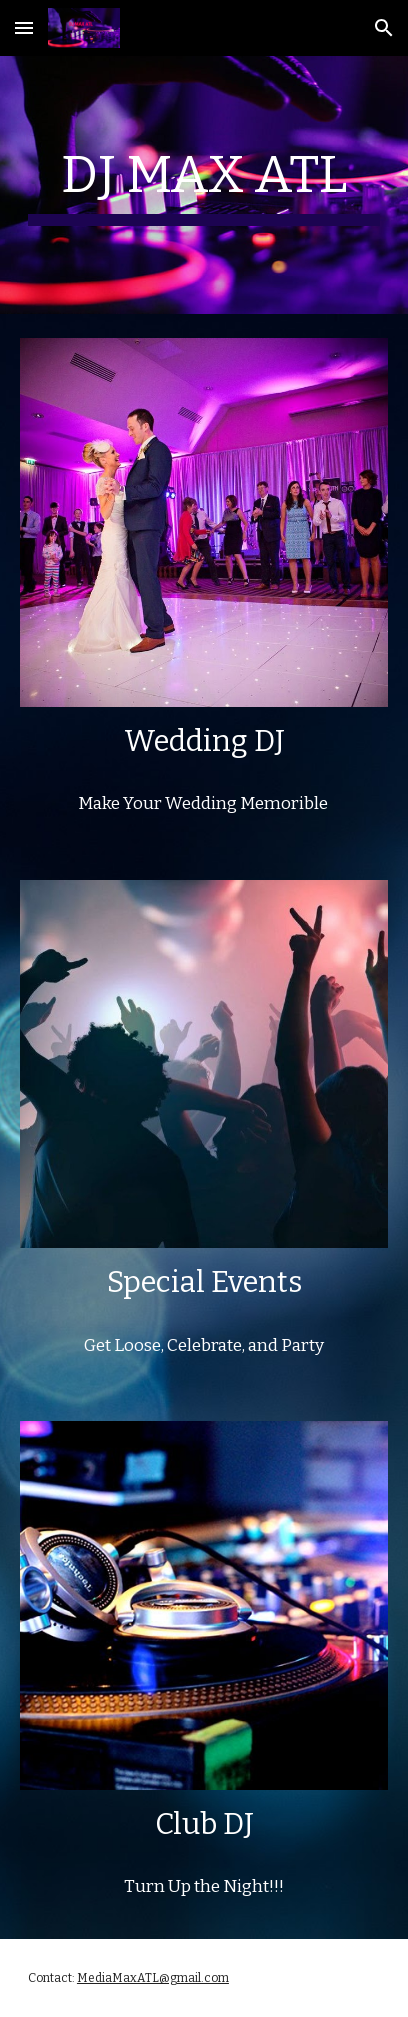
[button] (24, 27)
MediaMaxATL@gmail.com (153, 1978)
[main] (204, 185)
